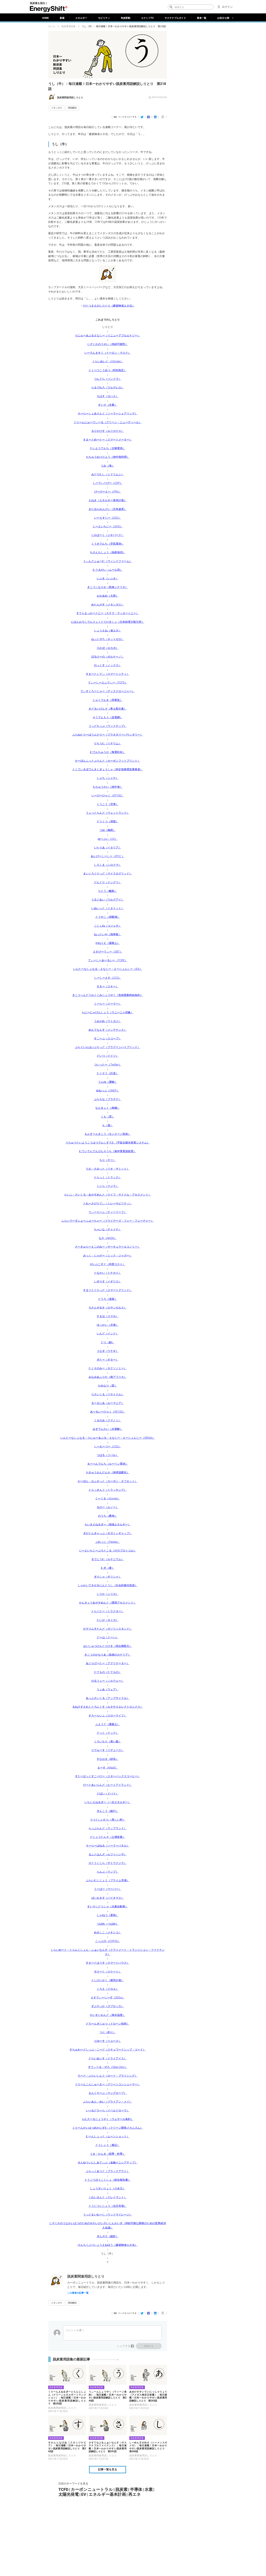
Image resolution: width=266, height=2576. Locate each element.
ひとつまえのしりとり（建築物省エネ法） (109, 305)
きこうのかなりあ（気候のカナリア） (107, 1654)
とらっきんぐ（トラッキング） (108, 1489)
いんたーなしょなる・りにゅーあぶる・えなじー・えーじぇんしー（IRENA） (107, 1437)
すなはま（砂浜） (107, 1759)
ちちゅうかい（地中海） (107, 786)
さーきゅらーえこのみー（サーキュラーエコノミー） (107, 1246)
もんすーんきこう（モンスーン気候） (107, 1134)
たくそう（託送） (107, 1073)
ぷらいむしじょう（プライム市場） (107, 1880)
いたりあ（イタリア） (107, 847)
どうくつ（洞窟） (107, 821)
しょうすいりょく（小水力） (107, 2188)
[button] (56, 108)
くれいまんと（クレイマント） (108, 2197)
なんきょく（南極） (107, 1107)
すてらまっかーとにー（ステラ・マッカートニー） (107, 613)
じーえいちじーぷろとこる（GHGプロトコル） (107, 1550)
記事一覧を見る (107, 2469)
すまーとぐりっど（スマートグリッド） (107, 1290)
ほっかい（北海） (107, 1324)
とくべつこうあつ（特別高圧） (108, 370)
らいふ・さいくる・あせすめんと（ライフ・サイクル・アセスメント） (107, 1194)
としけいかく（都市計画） (107, 1980)
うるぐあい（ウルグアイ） (107, 899)
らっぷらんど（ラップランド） (108, 1828)
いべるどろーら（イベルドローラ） (107, 2110)
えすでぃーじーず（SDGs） (108, 1997)
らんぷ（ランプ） (107, 1871)
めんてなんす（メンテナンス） (108, 1029)
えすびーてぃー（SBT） (107, 951)
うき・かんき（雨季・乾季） (107, 2153)
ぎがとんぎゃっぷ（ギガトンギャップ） (107, 1533)
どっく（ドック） (107, 1732)
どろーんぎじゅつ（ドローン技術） (107, 2023)
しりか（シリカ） (107, 1594)
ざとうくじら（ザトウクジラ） (108, 1863)
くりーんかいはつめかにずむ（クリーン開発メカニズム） (107, 2127)
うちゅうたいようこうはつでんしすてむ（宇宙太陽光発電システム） (107, 1142)
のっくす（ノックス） (107, 665)
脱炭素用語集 (68, 26)
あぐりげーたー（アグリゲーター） (107, 1663)
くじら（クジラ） (107, 1186)
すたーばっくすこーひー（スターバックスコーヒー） (107, 1776)
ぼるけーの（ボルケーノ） (107, 656)
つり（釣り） (107, 2032)
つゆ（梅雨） (107, 830)
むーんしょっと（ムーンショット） (107, 2136)
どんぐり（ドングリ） (107, 882)
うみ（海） (107, 465)
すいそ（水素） (107, 404)
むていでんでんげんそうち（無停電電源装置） (107, 1151)
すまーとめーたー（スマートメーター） (107, 439)
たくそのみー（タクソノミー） (108, 1368)
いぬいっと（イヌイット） (107, 908)
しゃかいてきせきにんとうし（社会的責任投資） (107, 1585)
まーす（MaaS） (107, 1767)
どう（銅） (107, 1342)
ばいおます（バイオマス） (107, 1897)
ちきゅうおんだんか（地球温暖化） (107, 1472)
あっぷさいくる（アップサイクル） (107, 1698)
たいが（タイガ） (107, 1620)
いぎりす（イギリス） (107, 1281)
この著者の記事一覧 (78, 2292)
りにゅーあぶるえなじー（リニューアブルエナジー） (107, 335)
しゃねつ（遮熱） (107, 1915)
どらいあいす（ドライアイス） (108, 2058)
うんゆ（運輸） (107, 1082)
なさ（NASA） (108, 1238)
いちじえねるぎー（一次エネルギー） (107, 1802)
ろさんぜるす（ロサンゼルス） (108, 1307)
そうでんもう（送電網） (107, 717)
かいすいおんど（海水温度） (107, 2015)
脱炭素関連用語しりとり (65, 97)
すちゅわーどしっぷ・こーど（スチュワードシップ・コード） (108, 2049)
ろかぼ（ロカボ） (107, 648)
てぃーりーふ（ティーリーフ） (108, 1212)
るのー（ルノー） (107, 1507)
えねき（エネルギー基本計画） (108, 500)
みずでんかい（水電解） (107, 1429)
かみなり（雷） (107, 1385)
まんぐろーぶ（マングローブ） (108, 2093)
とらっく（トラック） (107, 1177)
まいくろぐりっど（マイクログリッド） (107, 873)
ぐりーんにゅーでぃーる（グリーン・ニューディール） (107, 422)
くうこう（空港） (107, 804)
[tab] (45, 18)
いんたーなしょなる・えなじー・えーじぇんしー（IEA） (107, 969)
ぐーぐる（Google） (107, 1498)
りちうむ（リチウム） (107, 743)
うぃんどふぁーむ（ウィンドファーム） (107, 561)
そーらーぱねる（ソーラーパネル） (107, 1845)
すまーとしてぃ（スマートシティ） (107, 674)
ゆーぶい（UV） (107, 839)
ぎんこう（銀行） (107, 1811)
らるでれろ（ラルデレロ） (107, 387)
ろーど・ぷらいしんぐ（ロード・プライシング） (107, 2075)
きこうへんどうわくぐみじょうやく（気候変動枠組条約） (107, 995)
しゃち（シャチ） (107, 778)
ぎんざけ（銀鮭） (107, 2236)
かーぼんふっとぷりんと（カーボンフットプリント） (107, 760)
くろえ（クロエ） (107, 1988)
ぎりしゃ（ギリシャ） (107, 1576)
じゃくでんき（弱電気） (107, 700)
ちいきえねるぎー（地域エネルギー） (107, 1524)
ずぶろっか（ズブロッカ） (107, 2006)
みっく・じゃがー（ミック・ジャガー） (107, 1255)
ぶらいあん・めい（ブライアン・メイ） (107, 2101)
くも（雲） (107, 1116)
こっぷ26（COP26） (107, 1941)
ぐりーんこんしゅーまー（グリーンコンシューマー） (107, 2084)
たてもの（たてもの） (107, 1672)
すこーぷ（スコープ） (107, 1038)
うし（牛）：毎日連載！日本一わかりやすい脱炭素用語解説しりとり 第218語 (124, 26)
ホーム (51, 26)
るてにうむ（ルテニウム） (107, 1559)
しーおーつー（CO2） (107, 1446)
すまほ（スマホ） (107, 1316)
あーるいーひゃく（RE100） (107, 1411)
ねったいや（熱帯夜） (107, 934)
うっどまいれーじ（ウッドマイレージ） (107, 2214)
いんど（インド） (107, 1333)
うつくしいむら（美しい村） (107, 1819)
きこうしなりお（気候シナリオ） (107, 587)
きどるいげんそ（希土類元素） (108, 708)
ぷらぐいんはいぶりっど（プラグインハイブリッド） (107, 1047)
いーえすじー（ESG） (107, 517)
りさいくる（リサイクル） (107, 1394)
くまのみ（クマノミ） (107, 1420)
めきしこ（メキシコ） (107, 1932)
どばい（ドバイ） (107, 1793)
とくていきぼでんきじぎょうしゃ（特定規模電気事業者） (107, 769)
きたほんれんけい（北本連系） (108, 509)
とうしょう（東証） (107, 2145)
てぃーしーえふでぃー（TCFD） (107, 682)
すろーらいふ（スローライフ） (108, 1715)
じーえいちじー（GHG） (108, 526)
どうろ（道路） (107, 1299)
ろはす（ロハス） (107, 396)
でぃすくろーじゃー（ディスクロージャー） (107, 691)
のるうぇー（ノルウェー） (107, 1680)
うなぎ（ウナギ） (107, 1351)
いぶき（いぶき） (107, 578)
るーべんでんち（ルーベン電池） (107, 1463)
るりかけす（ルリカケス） (107, 431)
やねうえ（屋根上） (107, 943)
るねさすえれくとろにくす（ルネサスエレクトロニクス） (107, 1706)
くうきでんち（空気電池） (107, 543)
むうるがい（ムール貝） (107, 569)
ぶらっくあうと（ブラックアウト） (107, 2171)
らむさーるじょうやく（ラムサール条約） (107, 2119)
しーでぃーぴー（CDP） (107, 483)
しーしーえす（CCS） (107, 977)
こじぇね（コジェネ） (107, 925)
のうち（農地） (107, 1515)
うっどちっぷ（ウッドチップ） (108, 726)
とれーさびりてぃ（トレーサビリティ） (107, 1203)
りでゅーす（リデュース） (107, 1750)
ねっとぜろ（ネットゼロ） (107, 639)
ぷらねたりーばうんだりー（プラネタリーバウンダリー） (107, 734)
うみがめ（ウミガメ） (107, 1021)
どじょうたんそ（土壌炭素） (107, 1837)
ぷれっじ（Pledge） (107, 1542)
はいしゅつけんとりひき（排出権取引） (107, 1646)
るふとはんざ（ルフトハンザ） (108, 1854)
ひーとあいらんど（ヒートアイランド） (107, 1785)
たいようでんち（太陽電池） (107, 448)
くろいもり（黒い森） (107, 1741)
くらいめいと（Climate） (107, 361)
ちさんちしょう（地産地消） (107, 552)
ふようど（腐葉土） (107, 1724)
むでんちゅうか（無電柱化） (107, 752)
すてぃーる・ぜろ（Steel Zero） (107, 2067)
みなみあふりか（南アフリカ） (108, 1377)
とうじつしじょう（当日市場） (108, 2206)
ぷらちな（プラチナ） (107, 1099)
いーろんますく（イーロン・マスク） (107, 352)
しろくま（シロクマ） (107, 864)
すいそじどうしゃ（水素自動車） (107, 1906)
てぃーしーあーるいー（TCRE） (107, 960)
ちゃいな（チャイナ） (107, 1229)
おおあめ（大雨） (107, 595)
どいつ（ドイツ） (107, 1055)
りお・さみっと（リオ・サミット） (107, 1168)
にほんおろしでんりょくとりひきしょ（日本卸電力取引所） (107, 621)
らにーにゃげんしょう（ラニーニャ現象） (107, 1012)
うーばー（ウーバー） (107, 1889)
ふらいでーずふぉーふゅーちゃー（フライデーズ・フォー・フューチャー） (107, 1220)
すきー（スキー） (107, 986)
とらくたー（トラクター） (107, 1611)
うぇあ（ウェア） (107, 1689)
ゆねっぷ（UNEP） (107, 1090)
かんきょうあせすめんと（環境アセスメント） (107, 1602)
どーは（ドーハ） (107, 1637)
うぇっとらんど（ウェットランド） (107, 812)
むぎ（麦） (107, 1567)
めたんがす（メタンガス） (107, 604)
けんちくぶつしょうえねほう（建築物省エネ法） (107, 2245)
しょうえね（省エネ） (107, 630)
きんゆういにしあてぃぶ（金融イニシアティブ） (107, 2162)
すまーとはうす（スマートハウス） (107, 1962)
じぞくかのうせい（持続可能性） (107, 344)
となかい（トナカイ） (107, 1272)
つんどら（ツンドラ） (107, 378)
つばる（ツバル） (107, 1455)
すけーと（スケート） (107, 1971)
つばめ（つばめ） (107, 1923)
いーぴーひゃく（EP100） (107, 795)
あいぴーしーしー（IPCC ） (108, 856)
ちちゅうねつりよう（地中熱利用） (107, 456)
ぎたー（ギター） (107, 1359)
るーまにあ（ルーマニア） (107, 1403)
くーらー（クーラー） (107, 1003)
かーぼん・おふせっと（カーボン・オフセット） (107, 1481)
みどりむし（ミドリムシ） (107, 474)
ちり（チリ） (107, 1160)
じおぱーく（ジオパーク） (107, 535)
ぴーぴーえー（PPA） (107, 491)
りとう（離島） (107, 891)
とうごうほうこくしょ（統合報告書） (107, 2179)
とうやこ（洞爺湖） (107, 917)
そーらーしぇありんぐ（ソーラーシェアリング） (107, 413)
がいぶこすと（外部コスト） (107, 1264)
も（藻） (107, 1125)
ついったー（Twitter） (107, 1064)
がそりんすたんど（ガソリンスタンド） (107, 1628)
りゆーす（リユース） (107, 2041)
